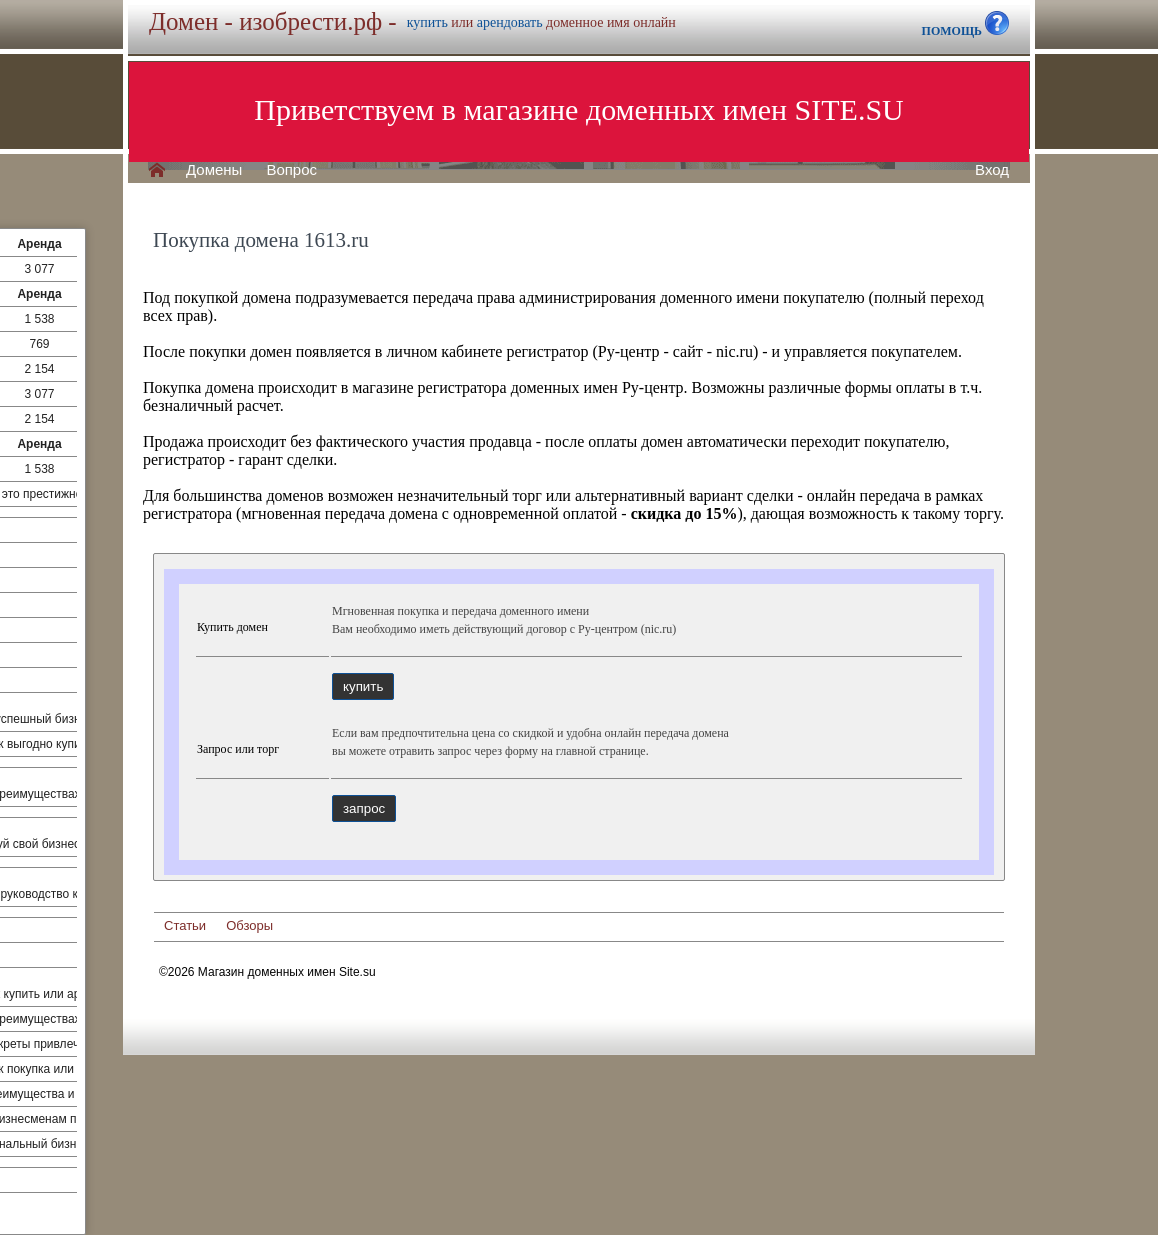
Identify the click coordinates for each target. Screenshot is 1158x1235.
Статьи (185, 925)
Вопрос (291, 170)
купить (427, 22)
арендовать (510, 22)
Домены (214, 170)
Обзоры (249, 925)
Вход (992, 170)
